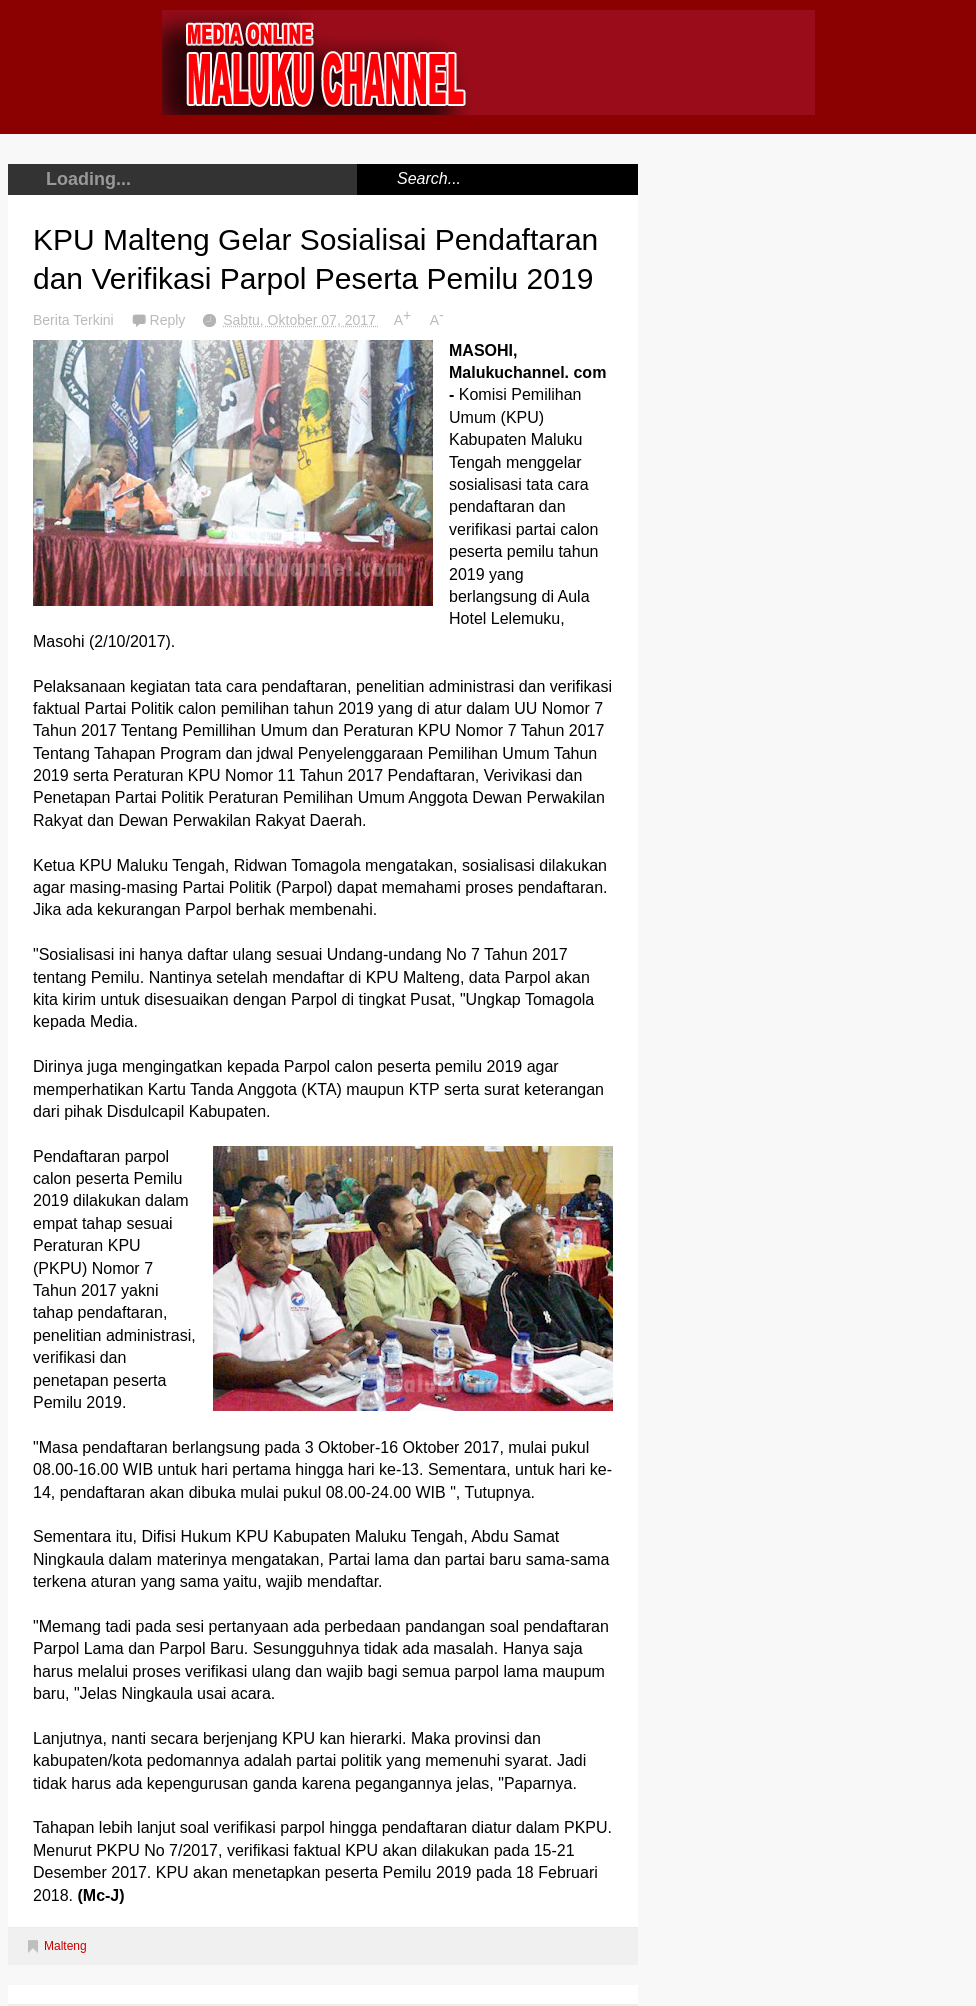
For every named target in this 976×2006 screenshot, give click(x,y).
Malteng (65, 1946)
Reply (170, 320)
